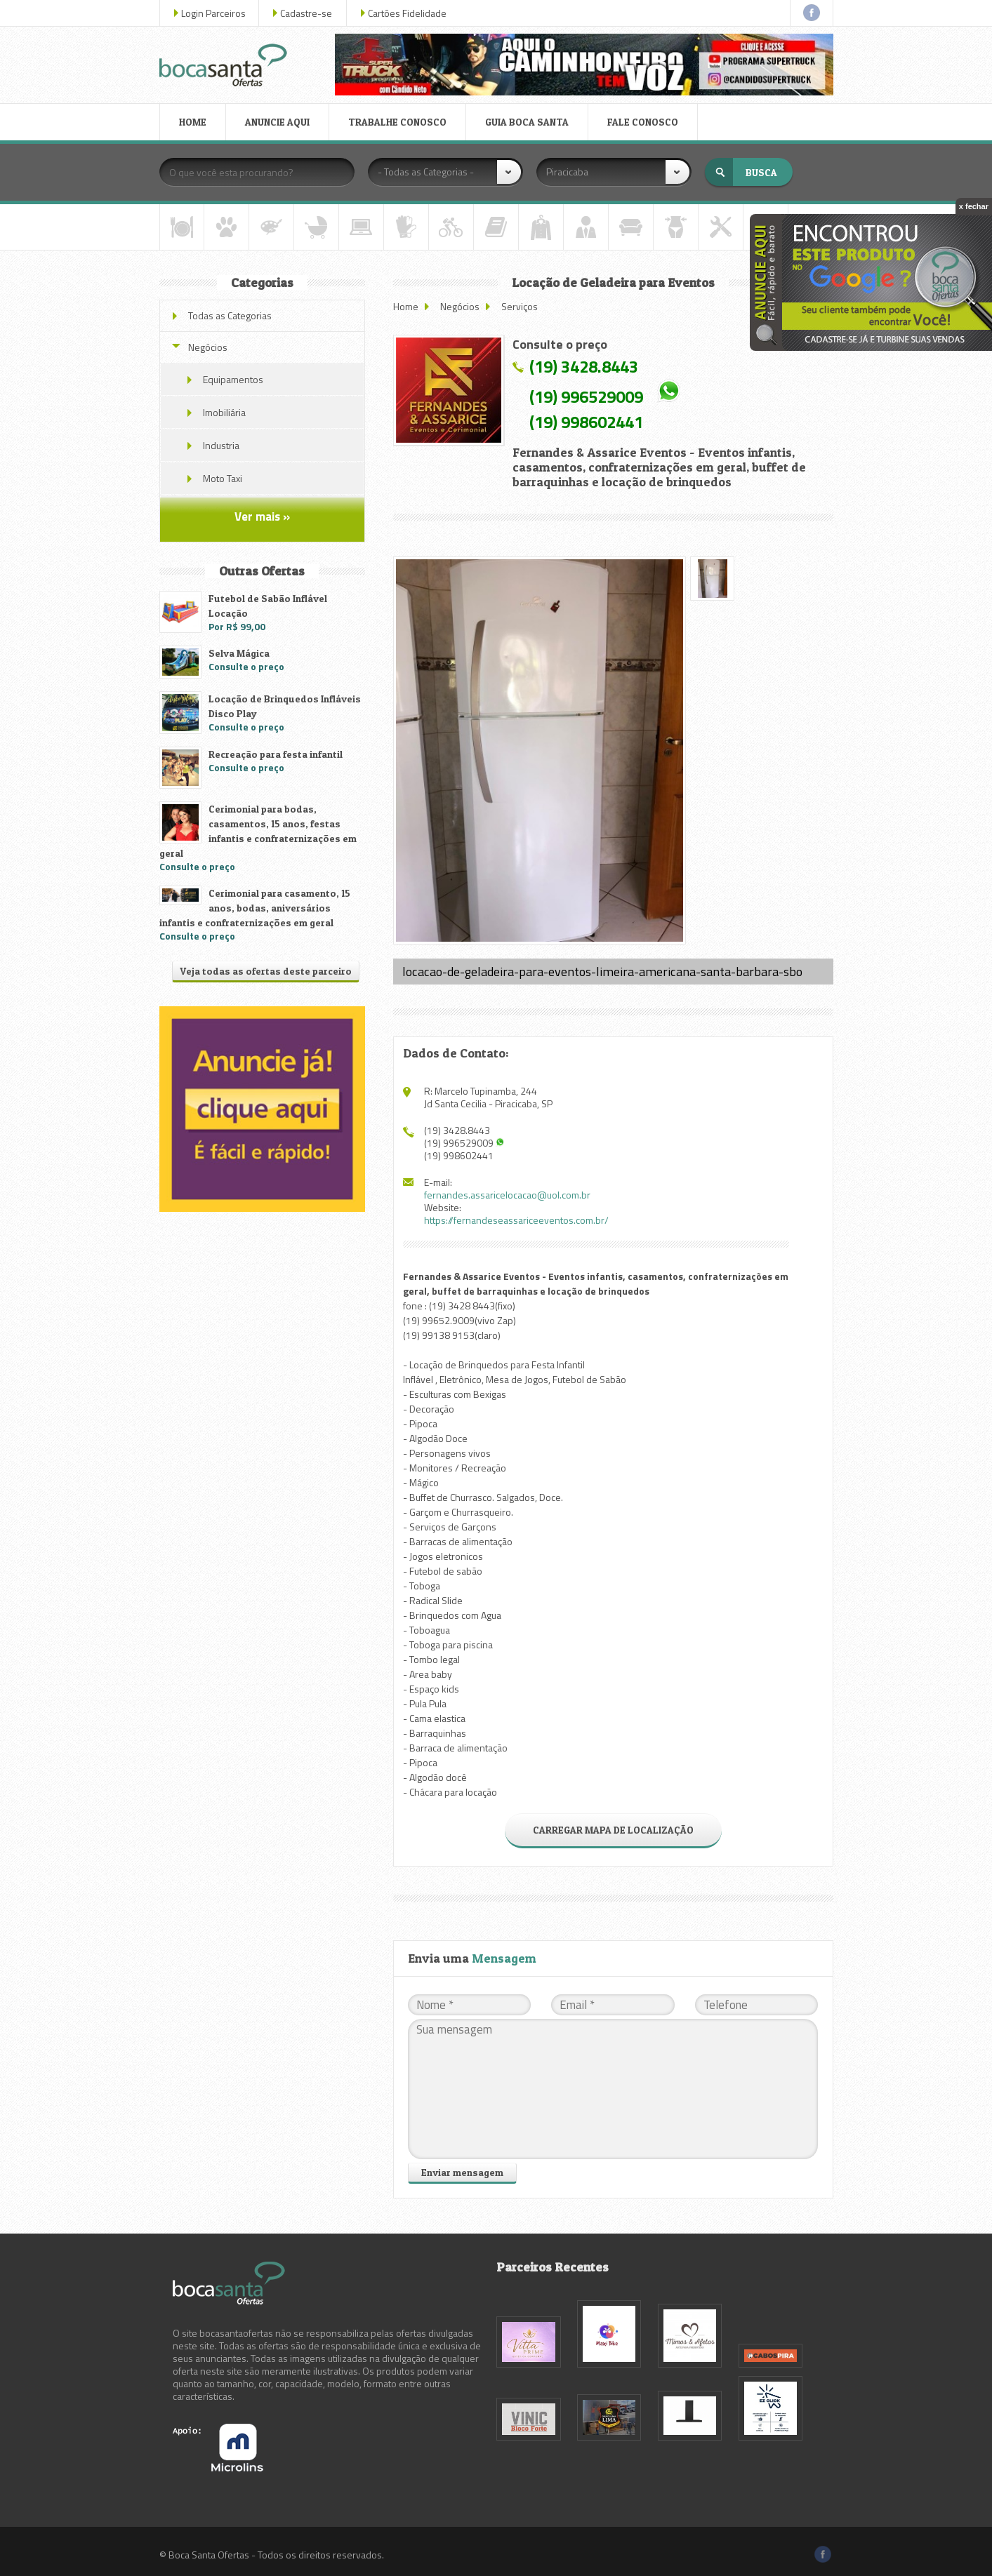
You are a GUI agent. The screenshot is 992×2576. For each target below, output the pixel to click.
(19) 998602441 (586, 421)
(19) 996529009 (586, 396)
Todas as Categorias (230, 315)
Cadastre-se (306, 13)
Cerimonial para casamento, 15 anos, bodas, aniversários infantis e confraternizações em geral (254, 907)
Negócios (460, 306)
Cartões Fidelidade (407, 13)
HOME (192, 122)
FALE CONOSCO (642, 122)
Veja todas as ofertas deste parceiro (266, 971)
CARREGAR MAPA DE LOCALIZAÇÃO (613, 1830)
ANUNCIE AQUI (277, 122)
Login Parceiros (213, 13)
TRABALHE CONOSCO (397, 122)
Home (405, 306)
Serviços (519, 306)
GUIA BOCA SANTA (527, 122)
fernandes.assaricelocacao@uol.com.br (507, 1194)
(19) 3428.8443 (583, 366)
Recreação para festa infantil (276, 754)
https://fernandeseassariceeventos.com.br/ (516, 1220)
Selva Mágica (239, 653)
